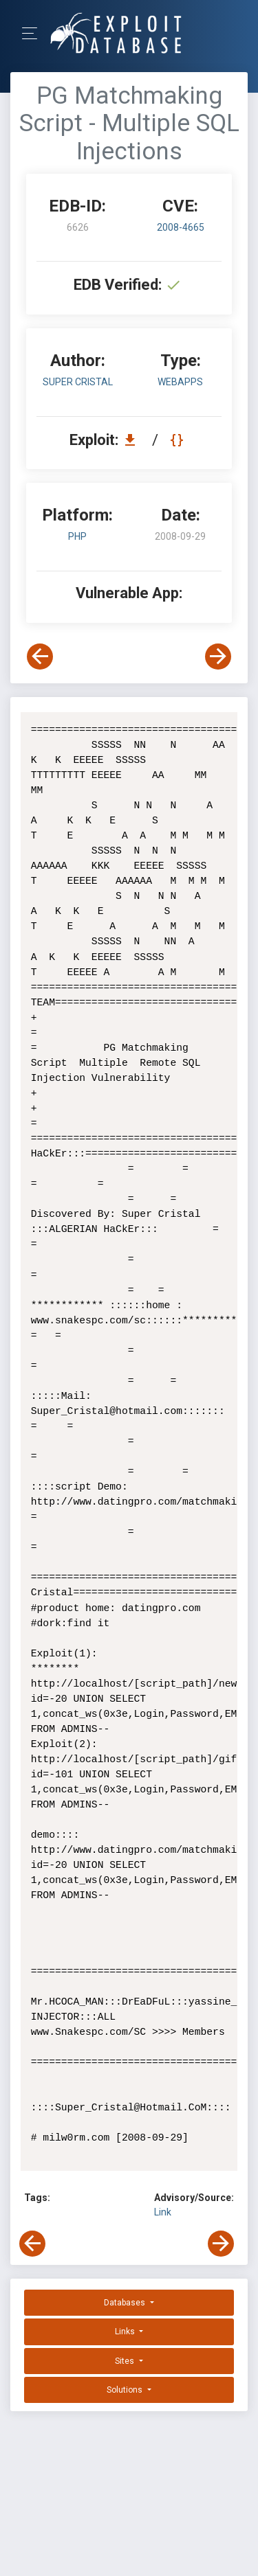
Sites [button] (125, 2361)
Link (162, 2212)
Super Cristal (78, 381)
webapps (180, 381)
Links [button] (126, 2331)
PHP (77, 536)
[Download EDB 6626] (133, 439)
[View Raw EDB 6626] (179, 439)
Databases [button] (125, 2302)
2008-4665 (180, 227)
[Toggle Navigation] (34, 33)
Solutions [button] (125, 2390)
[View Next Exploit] (218, 656)
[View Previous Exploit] (40, 656)
